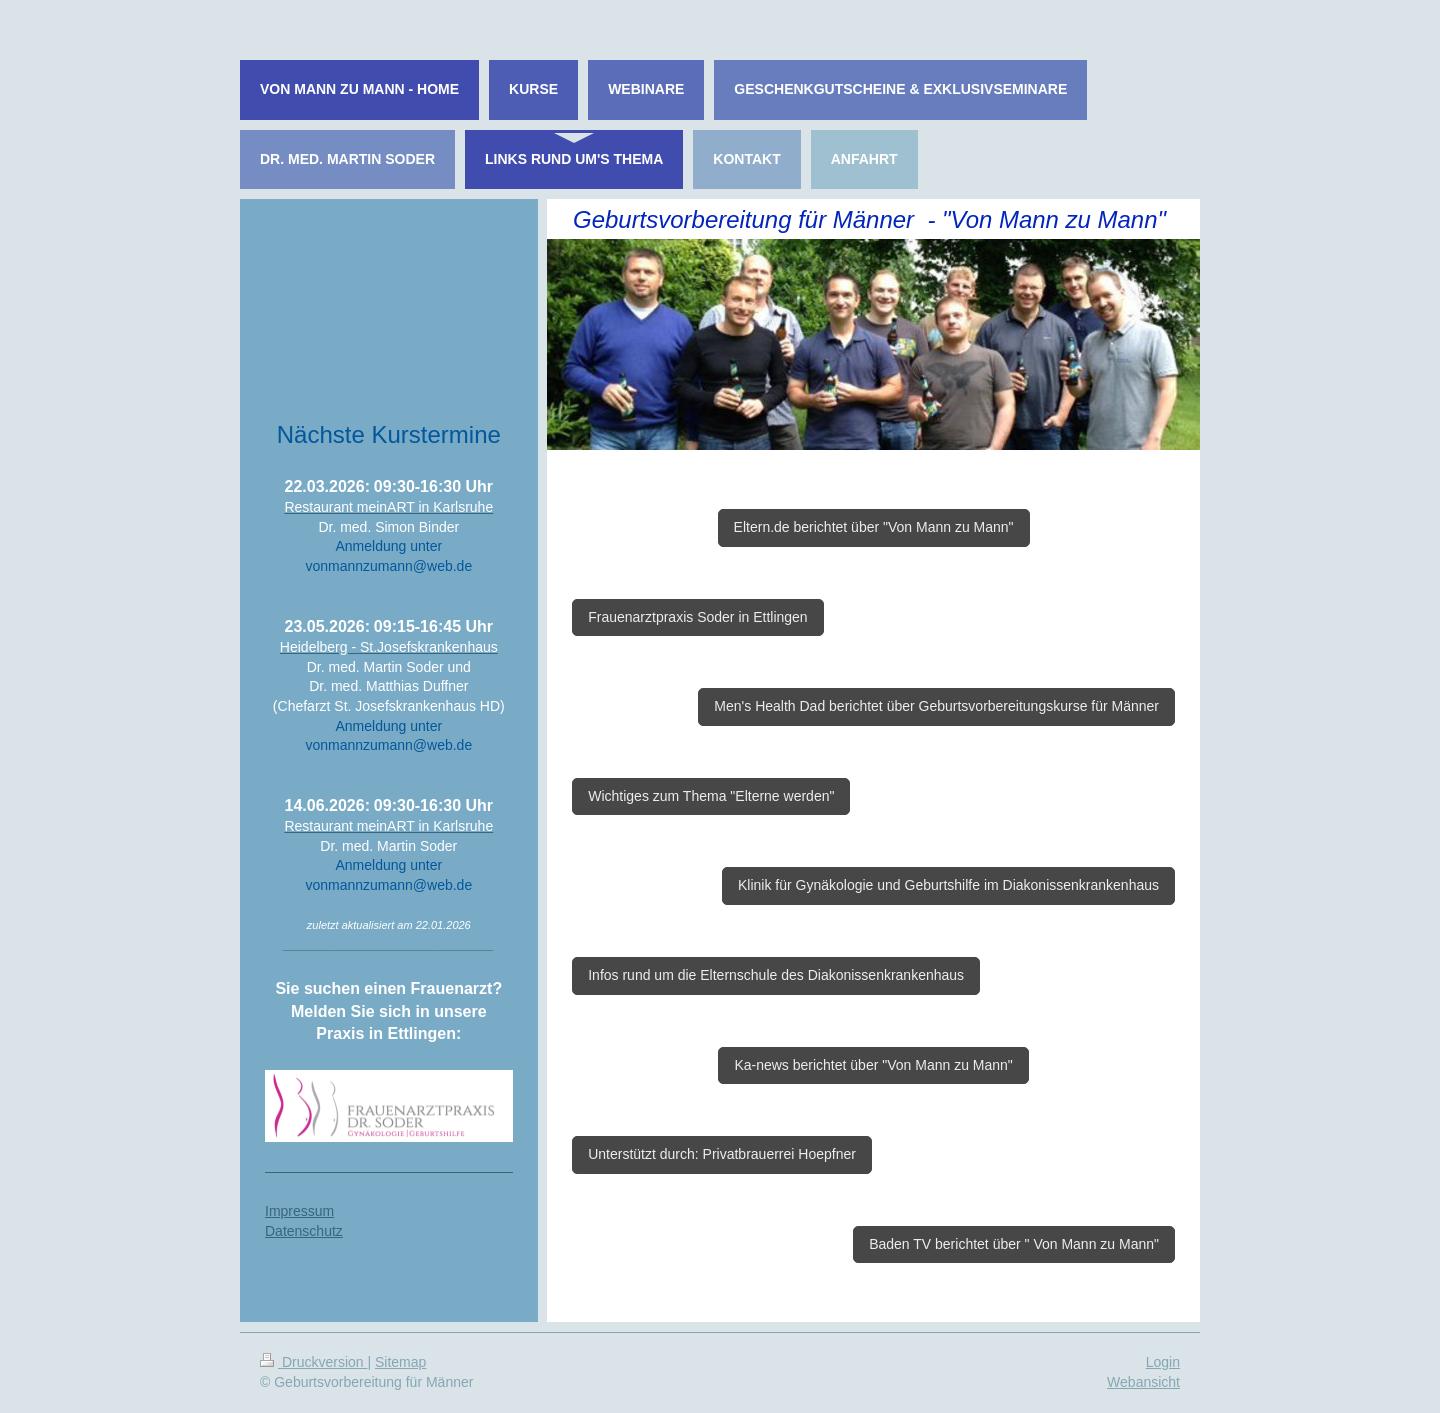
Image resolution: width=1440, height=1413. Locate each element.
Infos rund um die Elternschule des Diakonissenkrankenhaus (776, 975)
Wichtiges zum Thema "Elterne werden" (711, 796)
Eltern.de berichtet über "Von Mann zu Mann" (874, 527)
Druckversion (313, 1362)
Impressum (299, 1211)
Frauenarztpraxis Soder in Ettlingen (697, 617)
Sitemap (400, 1362)
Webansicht (1143, 1382)
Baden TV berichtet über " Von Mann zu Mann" (1014, 1244)
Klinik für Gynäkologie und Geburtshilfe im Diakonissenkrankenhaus (948, 885)
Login (1163, 1362)
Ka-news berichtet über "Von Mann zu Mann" (873, 1065)
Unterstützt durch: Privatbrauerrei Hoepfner (722, 1154)
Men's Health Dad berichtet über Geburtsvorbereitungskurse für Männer (936, 706)
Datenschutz (304, 1231)
